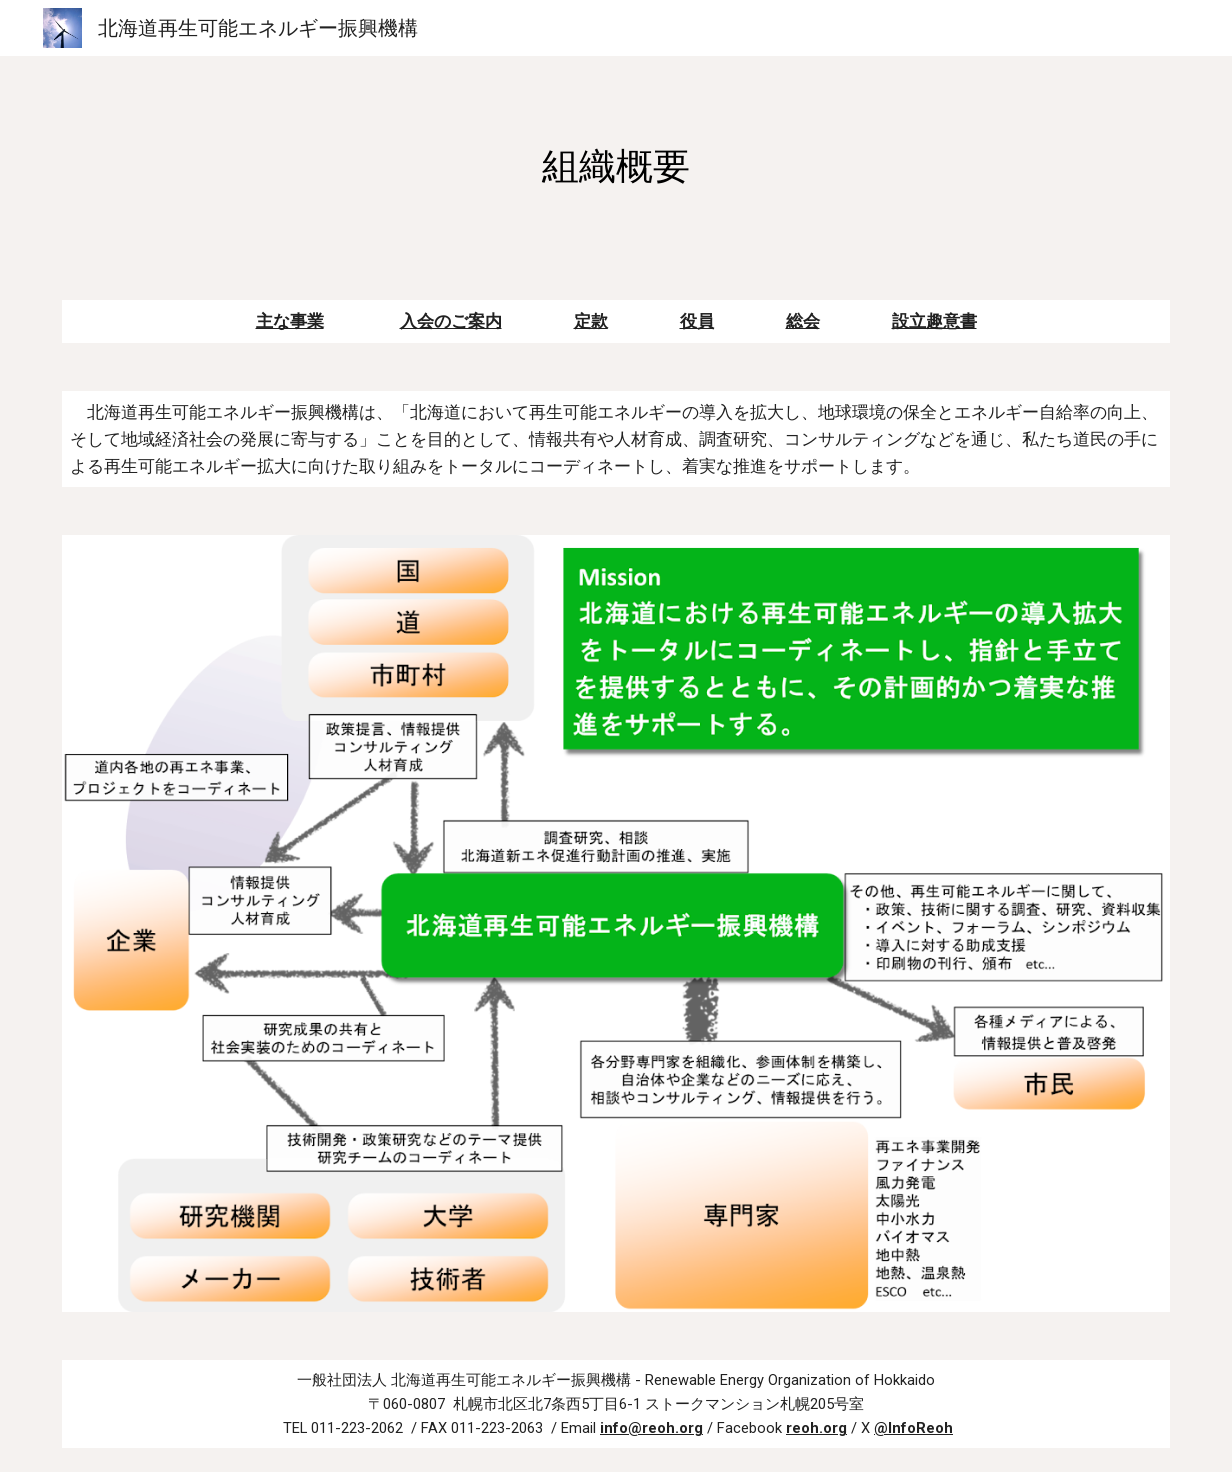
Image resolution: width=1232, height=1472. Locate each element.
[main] (616, 166)
